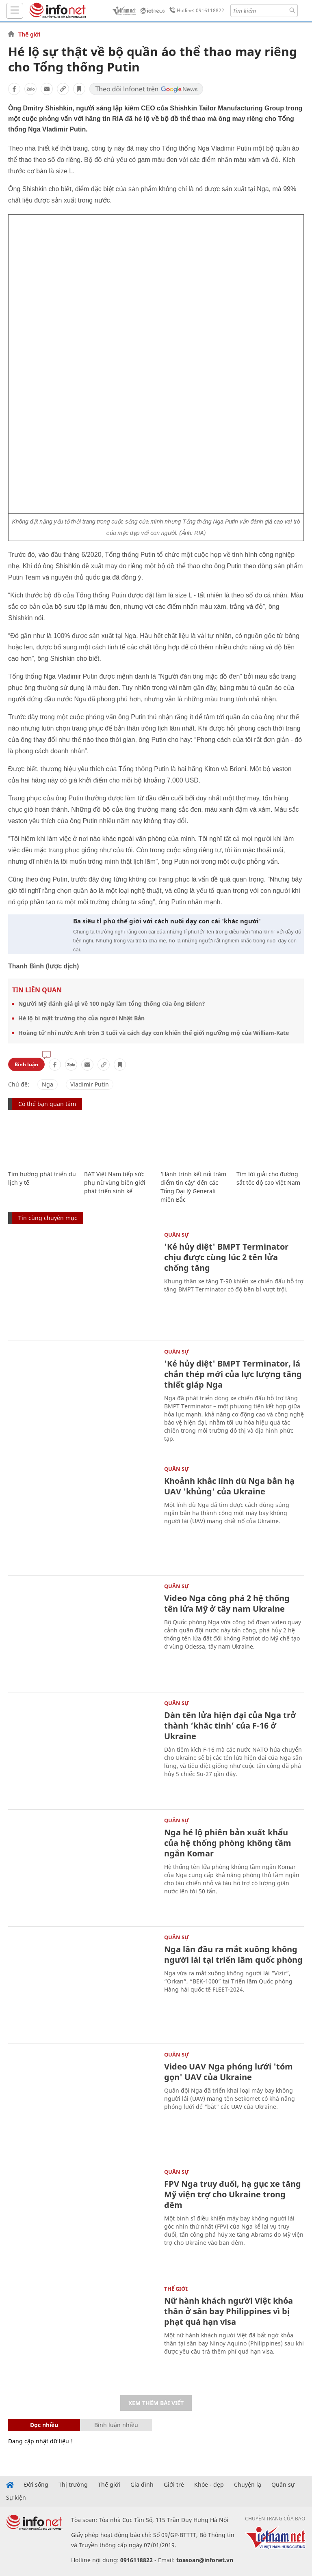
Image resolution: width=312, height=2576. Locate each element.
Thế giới (29, 34)
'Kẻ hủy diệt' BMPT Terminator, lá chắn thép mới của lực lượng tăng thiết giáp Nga (233, 1374)
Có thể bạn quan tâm (47, 1104)
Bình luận (26, 1064)
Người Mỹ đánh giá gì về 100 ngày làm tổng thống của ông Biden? (111, 1003)
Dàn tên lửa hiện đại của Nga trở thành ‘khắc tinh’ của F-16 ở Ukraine (230, 1725)
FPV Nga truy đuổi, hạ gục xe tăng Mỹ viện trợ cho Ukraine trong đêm (232, 2194)
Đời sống (36, 2485)
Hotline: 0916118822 (195, 10)
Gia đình (142, 2485)
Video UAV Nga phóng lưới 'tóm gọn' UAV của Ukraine (228, 2071)
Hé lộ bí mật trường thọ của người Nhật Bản (81, 1018)
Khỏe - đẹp (209, 2485)
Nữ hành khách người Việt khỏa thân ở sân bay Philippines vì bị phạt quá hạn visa (228, 2311)
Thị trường (73, 2485)
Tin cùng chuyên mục (47, 1218)
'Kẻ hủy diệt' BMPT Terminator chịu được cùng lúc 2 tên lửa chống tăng (226, 1257)
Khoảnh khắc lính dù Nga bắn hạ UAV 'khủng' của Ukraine (229, 1486)
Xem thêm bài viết (156, 2403)
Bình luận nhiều (116, 2425)
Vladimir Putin (89, 1084)
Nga (47, 1084)
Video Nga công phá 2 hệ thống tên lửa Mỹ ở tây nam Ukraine (227, 1603)
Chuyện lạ (247, 2485)
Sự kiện (16, 2498)
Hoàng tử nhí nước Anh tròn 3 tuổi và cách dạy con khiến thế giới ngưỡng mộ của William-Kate (153, 1033)
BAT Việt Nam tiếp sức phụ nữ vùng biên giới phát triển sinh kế (114, 1182)
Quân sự (176, 1234)
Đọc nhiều (44, 2425)
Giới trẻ (174, 2485)
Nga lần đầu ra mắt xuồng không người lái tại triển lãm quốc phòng (233, 1954)
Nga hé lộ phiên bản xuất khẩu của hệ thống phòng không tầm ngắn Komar (227, 1843)
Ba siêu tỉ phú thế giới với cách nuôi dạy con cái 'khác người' (167, 921)
